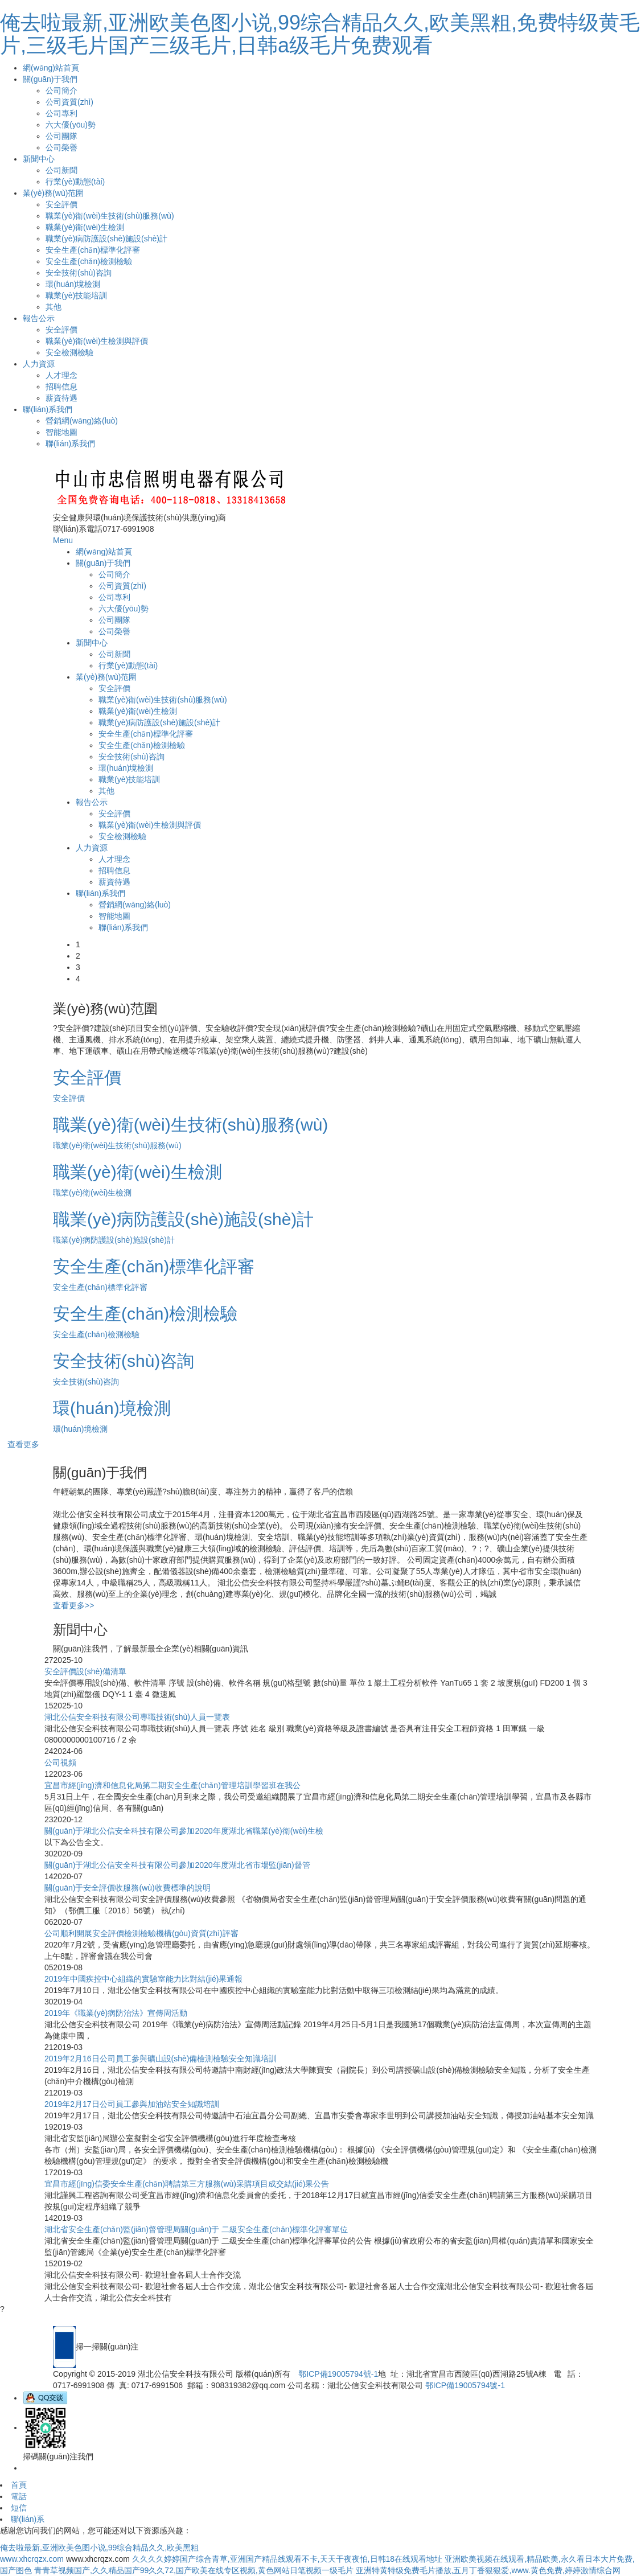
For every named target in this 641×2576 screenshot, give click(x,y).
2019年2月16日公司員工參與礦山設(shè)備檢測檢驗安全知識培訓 (160, 2058)
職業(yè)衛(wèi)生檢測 (85, 227)
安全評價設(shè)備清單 (85, 1671)
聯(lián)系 (27, 2519)
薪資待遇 (61, 397)
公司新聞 (61, 170)
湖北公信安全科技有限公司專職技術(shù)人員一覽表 (137, 1717)
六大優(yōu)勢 (71, 124)
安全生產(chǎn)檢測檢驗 (89, 261)
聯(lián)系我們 (47, 409)
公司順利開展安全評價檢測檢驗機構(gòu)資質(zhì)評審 (141, 1933)
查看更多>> (73, 1605)
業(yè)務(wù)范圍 (53, 193)
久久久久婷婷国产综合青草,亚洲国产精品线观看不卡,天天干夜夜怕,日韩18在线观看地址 (287, 2558)
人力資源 (39, 363)
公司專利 (61, 113)
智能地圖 (61, 432)
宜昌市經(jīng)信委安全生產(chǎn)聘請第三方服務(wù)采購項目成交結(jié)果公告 (186, 2183)
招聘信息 (61, 386)
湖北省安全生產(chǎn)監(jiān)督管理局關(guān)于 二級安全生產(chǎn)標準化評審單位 (196, 2229)
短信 (19, 2507)
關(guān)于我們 (50, 79)
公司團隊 (61, 136)
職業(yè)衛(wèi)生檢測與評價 (97, 341)
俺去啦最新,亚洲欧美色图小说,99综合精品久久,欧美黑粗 (99, 2547)
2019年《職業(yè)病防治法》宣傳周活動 (115, 2013)
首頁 (19, 2484)
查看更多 (23, 1444)
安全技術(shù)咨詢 (79, 272)
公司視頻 (60, 1762)
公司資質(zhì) (69, 101)
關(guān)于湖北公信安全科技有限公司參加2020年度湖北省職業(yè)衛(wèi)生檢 (183, 1830)
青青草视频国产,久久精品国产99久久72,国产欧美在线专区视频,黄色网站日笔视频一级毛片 (194, 2570)
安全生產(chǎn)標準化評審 (93, 249)
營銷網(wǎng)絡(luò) (82, 420)
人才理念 (61, 375)
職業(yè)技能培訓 (76, 295)
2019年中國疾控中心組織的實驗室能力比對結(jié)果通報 (143, 1978)
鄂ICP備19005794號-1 (338, 2373)
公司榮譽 (61, 147)
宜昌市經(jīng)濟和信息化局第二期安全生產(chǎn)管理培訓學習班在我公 (172, 1785)
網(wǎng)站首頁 (51, 67)
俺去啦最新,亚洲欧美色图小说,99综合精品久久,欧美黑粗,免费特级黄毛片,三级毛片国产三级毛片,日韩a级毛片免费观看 (320, 34)
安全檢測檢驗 (69, 352)
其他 (53, 306)
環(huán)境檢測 (73, 284)
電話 (19, 2496)
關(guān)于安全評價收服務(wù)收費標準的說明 (127, 1887)
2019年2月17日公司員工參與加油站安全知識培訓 (131, 2104)
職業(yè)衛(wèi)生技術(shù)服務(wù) (110, 215)
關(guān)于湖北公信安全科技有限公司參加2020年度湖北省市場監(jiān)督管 (177, 1865)
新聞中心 (39, 158)
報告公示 (39, 318)
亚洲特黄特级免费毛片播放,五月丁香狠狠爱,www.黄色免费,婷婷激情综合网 (488, 2570)
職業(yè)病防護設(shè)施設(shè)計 (106, 238)
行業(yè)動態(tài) (75, 181)
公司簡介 (61, 90)
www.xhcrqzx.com (32, 2558)
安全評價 (61, 204)
